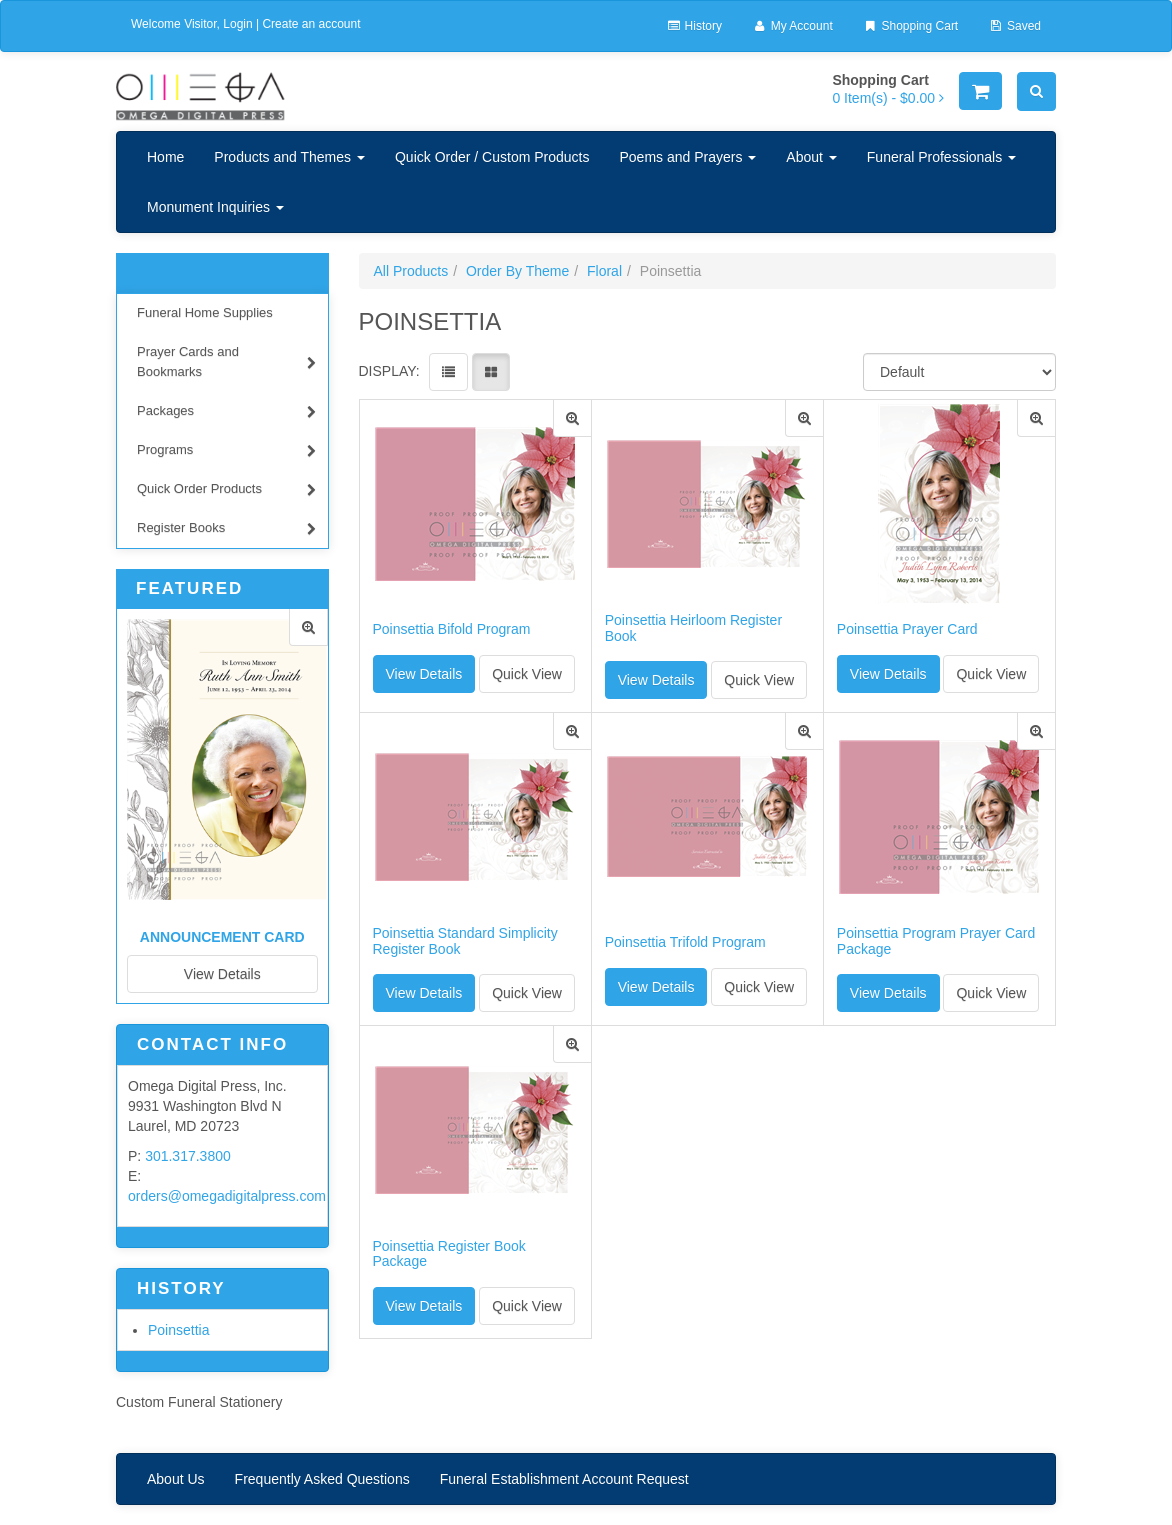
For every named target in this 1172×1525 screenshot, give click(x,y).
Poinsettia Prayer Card (907, 629)
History (694, 26)
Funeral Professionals (941, 157)
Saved (1014, 26)
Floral (604, 271)
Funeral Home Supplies (205, 312)
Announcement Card (222, 937)
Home (165, 157)
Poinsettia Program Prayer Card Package (936, 941)
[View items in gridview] (491, 372)
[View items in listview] (448, 372)
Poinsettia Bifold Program (452, 629)
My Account (792, 26)
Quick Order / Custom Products (492, 157)
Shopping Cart (910, 26)
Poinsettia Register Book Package (449, 1254)
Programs (226, 452)
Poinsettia (178, 1330)
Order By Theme (517, 271)
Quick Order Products (226, 491)
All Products (411, 271)
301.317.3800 (188, 1156)
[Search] (1036, 91)
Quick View (527, 674)
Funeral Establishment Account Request (564, 1479)
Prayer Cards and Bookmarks (226, 361)
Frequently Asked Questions (322, 1479)
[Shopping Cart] (980, 91)
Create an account (311, 24)
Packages (226, 413)
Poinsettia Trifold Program (685, 942)
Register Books (226, 530)
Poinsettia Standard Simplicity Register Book (465, 941)
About (811, 157)
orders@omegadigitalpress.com (227, 1196)
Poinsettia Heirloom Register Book (693, 628)
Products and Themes (289, 157)
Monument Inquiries (215, 207)
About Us (176, 1479)
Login (237, 24)
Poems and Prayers (687, 157)
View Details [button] (424, 674)
